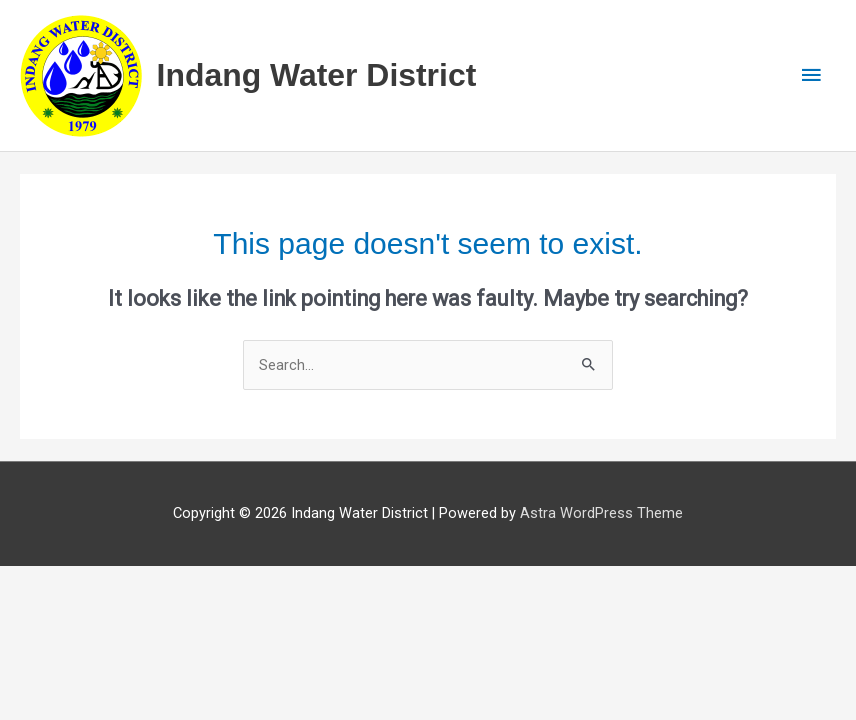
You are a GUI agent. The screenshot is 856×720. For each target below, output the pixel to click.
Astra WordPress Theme (601, 513)
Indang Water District (317, 75)
